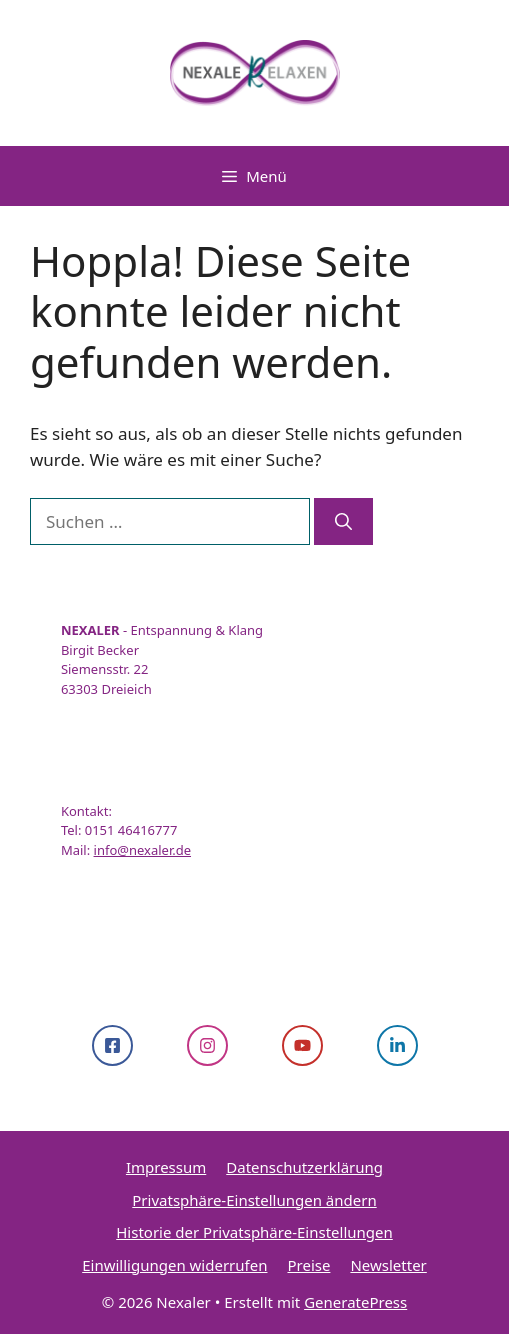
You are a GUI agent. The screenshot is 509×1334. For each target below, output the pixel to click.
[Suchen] (343, 522)
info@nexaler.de (142, 850)
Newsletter (388, 1265)
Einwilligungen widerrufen (174, 1265)
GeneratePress (355, 1302)
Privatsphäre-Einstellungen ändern (254, 1200)
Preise (308, 1265)
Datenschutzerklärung (304, 1167)
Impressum (166, 1167)
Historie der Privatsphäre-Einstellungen (254, 1232)
